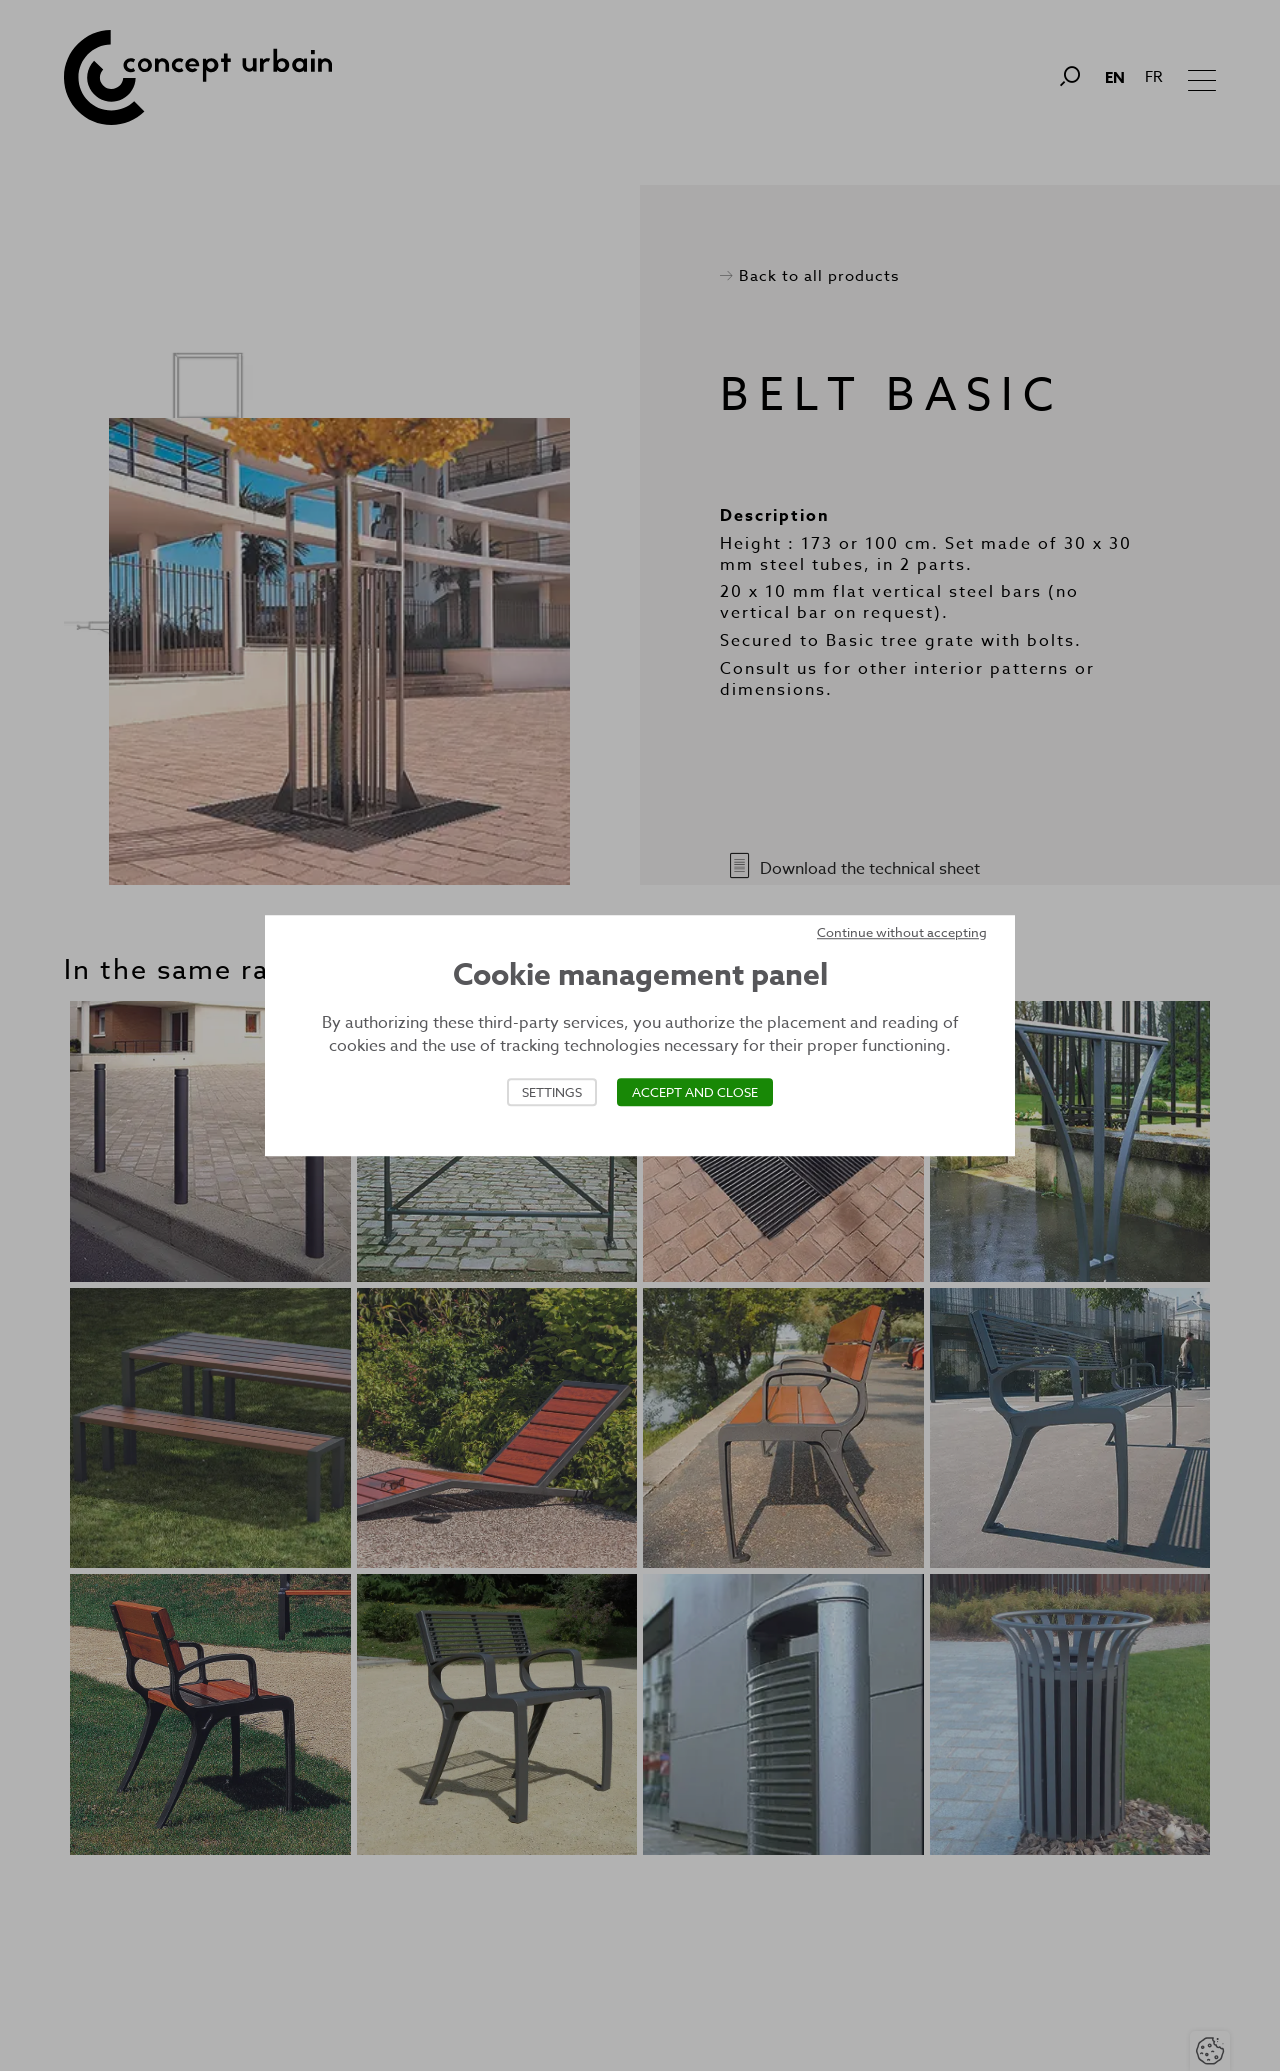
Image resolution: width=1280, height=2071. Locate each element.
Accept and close (695, 1092)
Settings (552, 1092)
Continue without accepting (902, 932)
